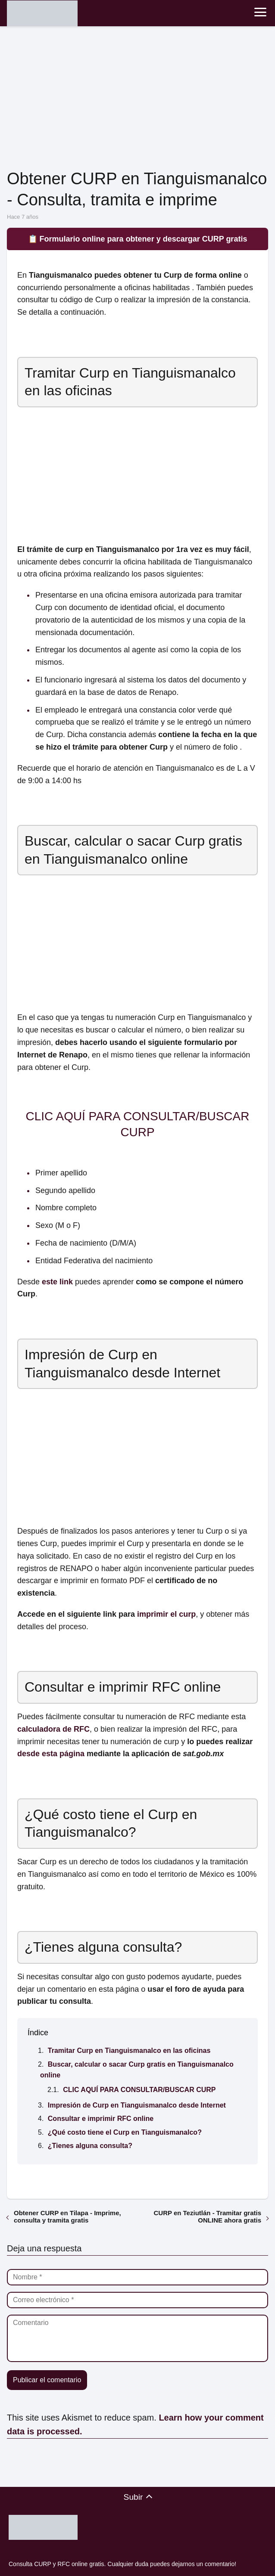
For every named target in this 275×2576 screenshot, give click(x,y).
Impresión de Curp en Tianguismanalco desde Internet (137, 2105)
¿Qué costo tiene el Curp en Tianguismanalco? (125, 2132)
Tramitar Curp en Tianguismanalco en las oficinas (129, 2050)
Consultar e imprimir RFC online (100, 2118)
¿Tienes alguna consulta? (90, 2145)
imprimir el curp (166, 1614)
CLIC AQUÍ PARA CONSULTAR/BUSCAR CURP (139, 2089)
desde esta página (50, 1753)
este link (57, 1281)
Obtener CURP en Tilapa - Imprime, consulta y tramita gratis (67, 2216)
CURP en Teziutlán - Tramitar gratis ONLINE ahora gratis (208, 2216)
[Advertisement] (137, 99)
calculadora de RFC (53, 1729)
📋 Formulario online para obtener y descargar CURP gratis (137, 239)
